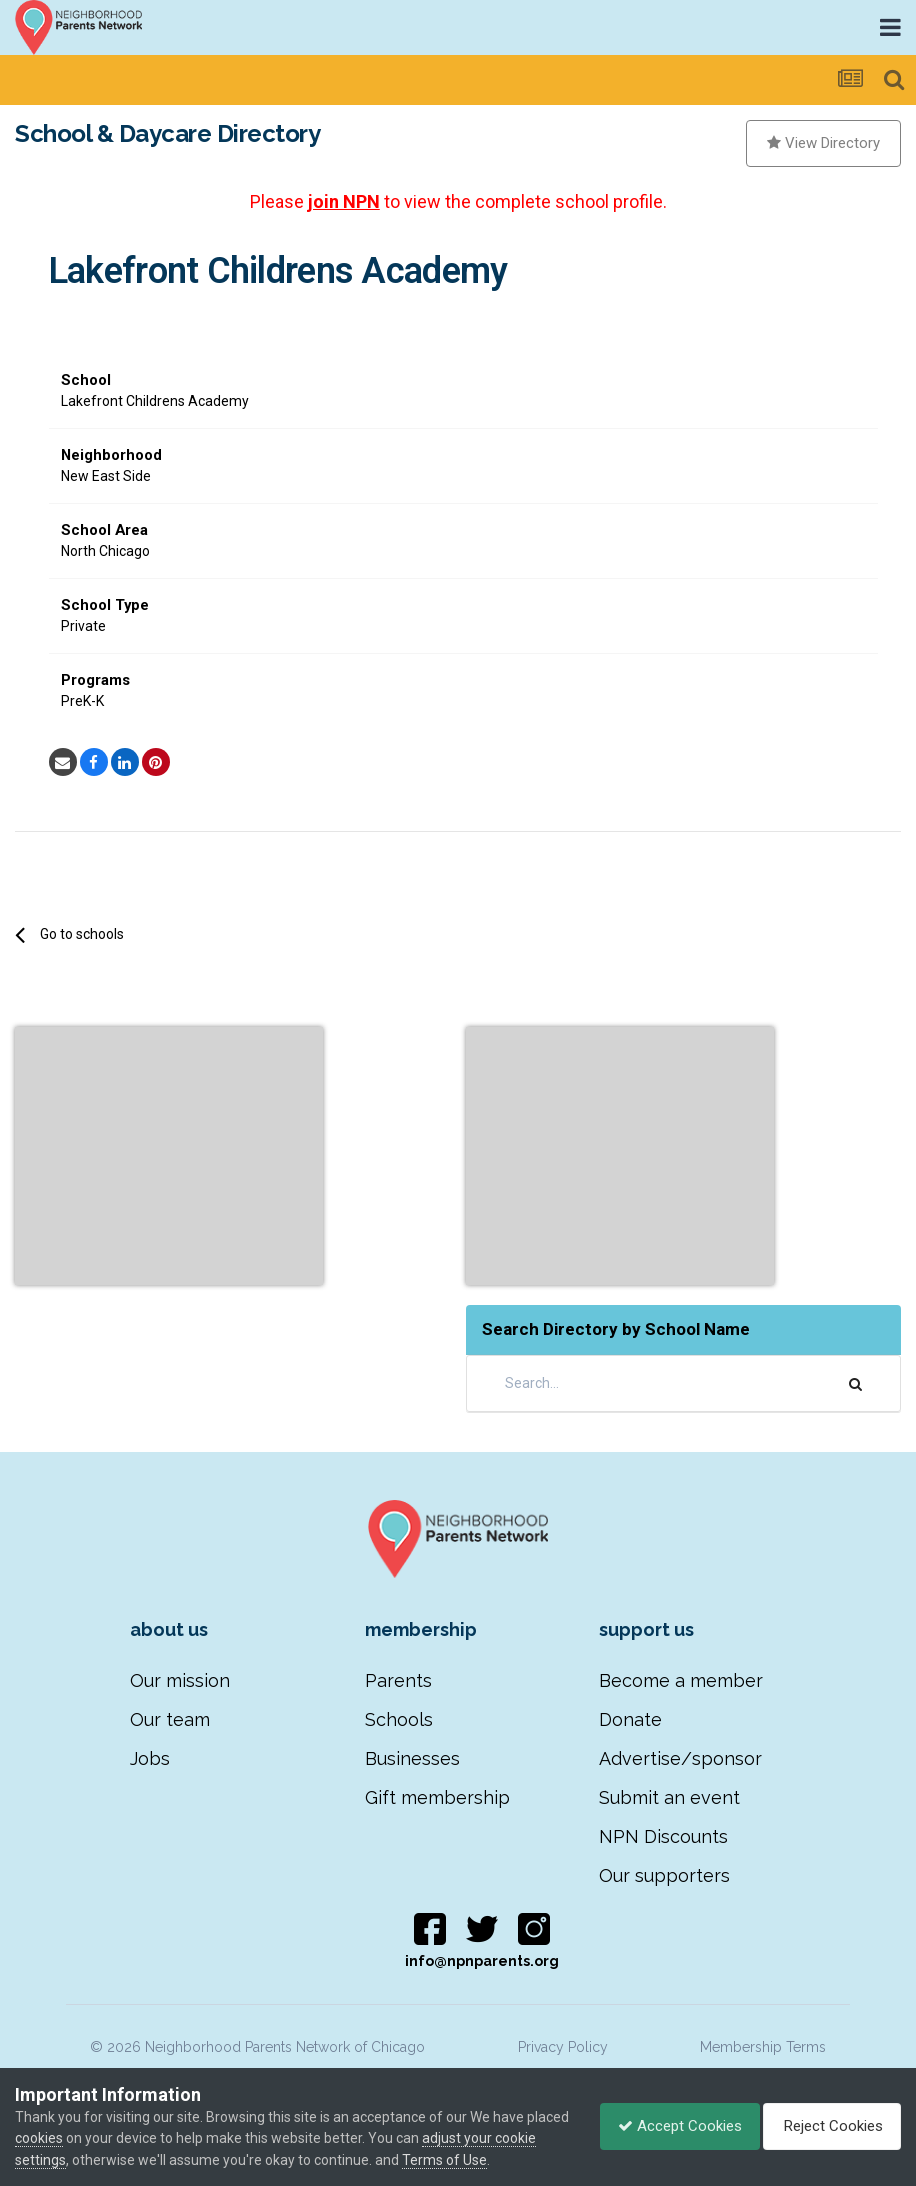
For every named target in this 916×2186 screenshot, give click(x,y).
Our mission (180, 1680)
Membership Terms (763, 2047)
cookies (84, 2138)
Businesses (412, 1758)
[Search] (619, 1383)
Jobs (150, 1758)
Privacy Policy (563, 2047)
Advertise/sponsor (680, 1758)
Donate (630, 1719)
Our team (170, 1719)
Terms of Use (488, 2160)
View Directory (823, 143)
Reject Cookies (828, 2126)
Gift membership (437, 1797)
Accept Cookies (670, 2126)
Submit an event (669, 1797)
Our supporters (664, 1875)
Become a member (681, 1680)
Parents (398, 1680)
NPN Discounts (663, 1836)
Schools (399, 1719)
